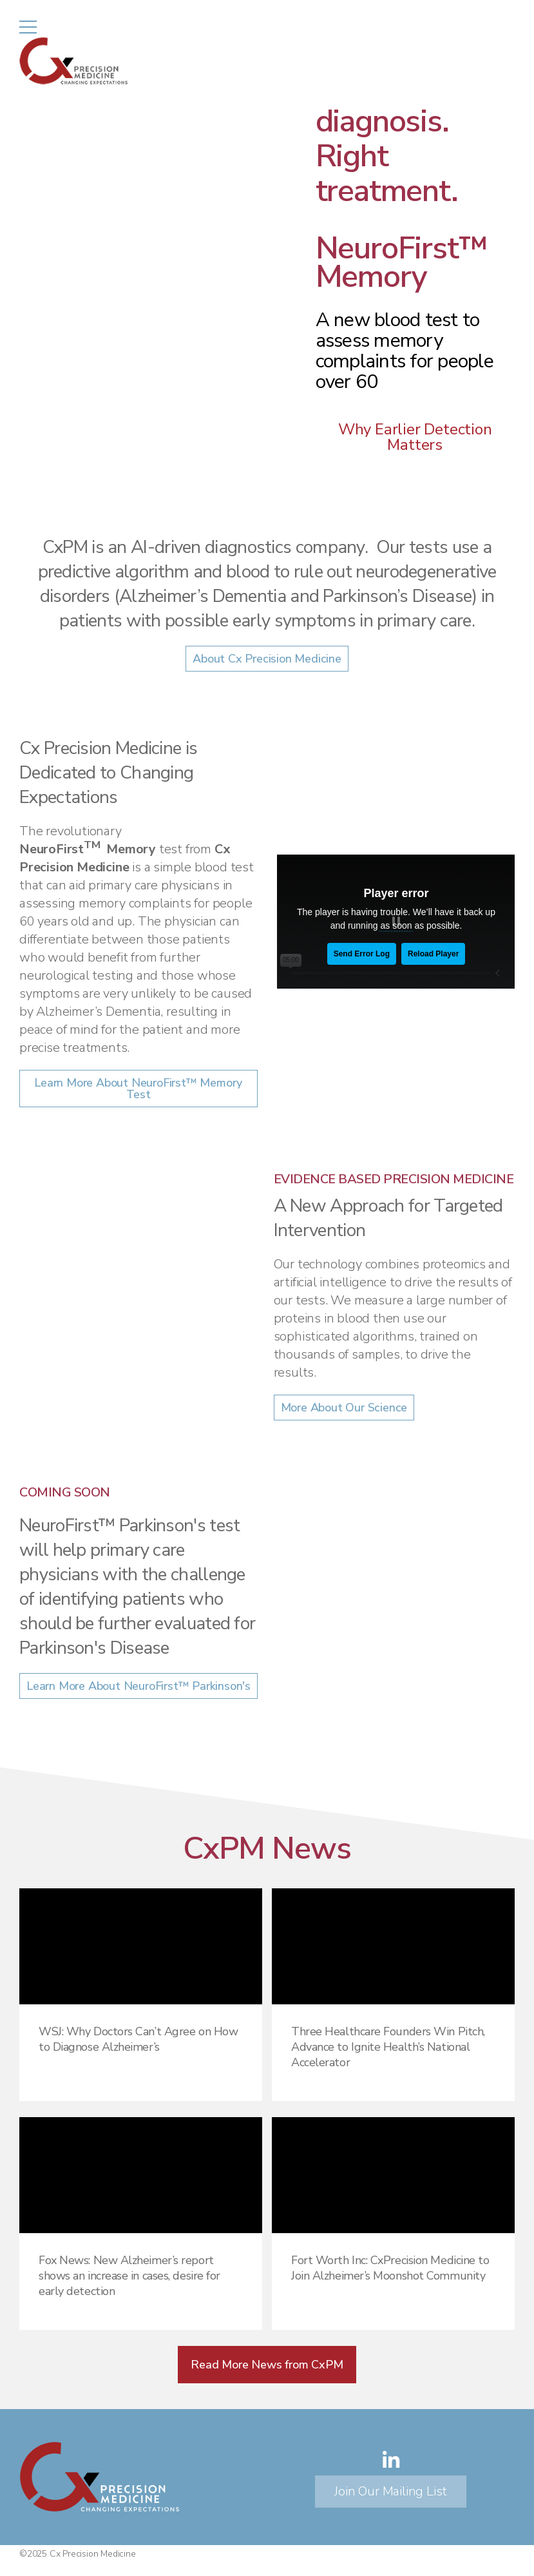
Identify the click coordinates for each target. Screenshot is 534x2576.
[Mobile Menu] (28, 27)
